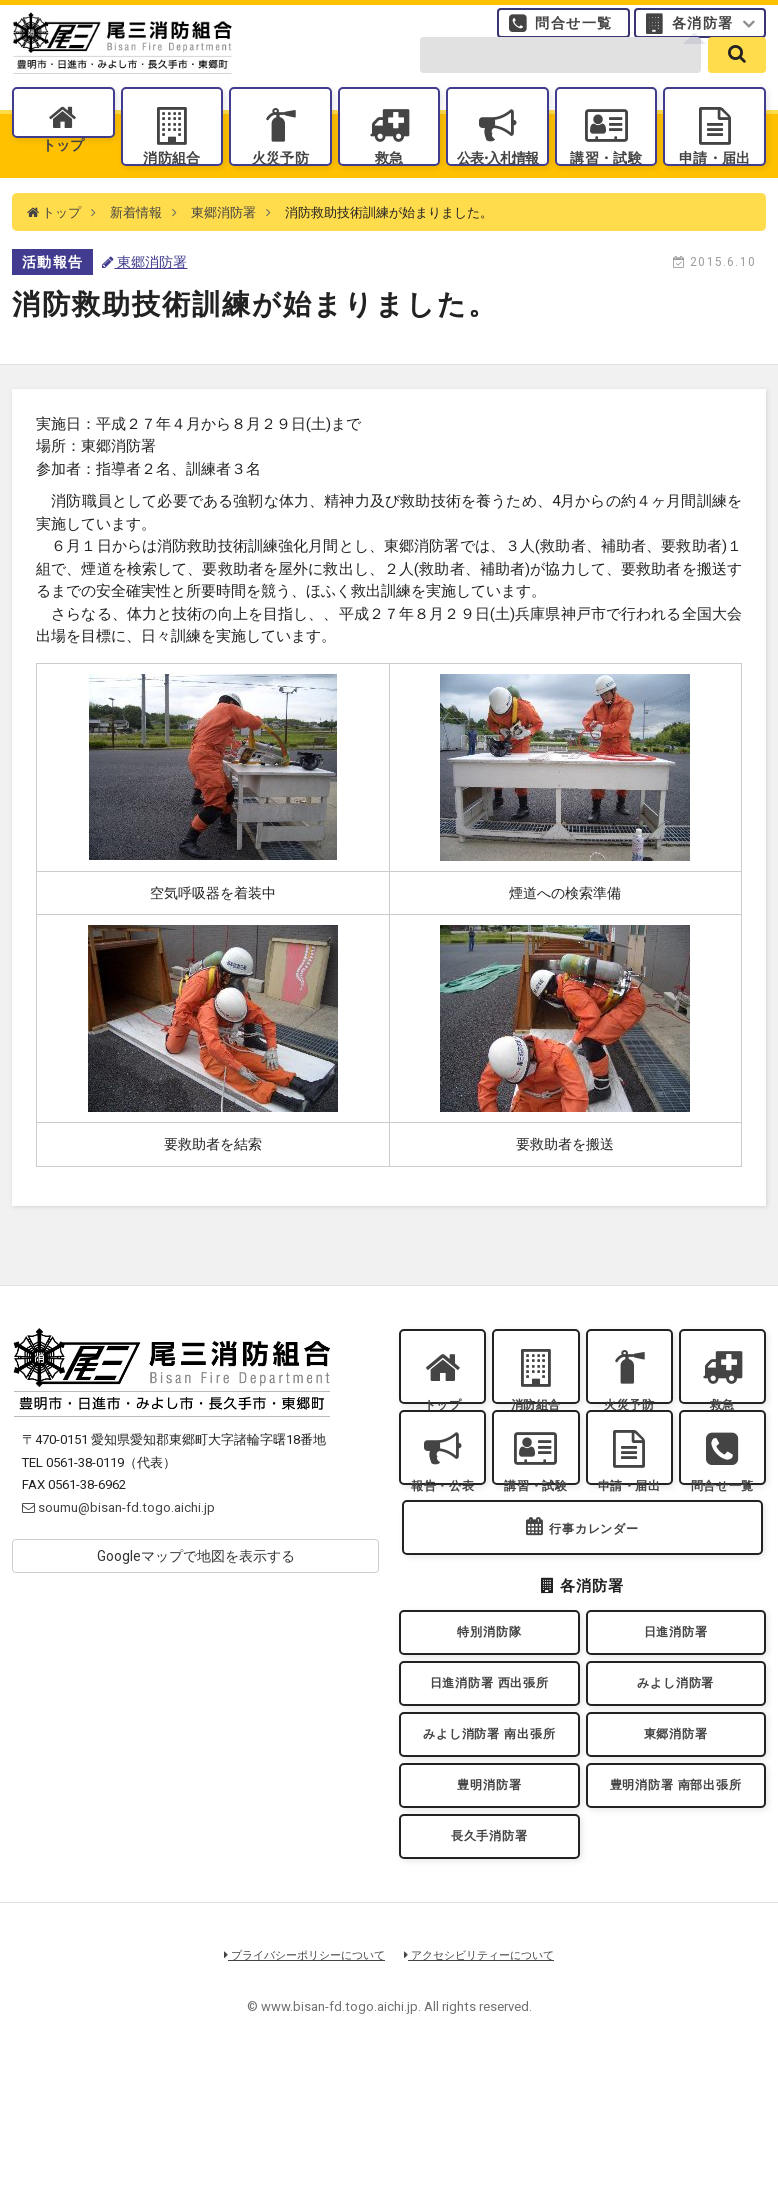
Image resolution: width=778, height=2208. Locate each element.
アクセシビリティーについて (486, 2094)
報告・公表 (442, 1549)
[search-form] (560, 81)
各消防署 (703, 34)
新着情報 (136, 249)
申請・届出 (714, 182)
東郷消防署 (223, 249)
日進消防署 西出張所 (490, 1787)
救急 (388, 182)
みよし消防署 (676, 1787)
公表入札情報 (498, 182)
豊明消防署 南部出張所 (676, 1909)
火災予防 (280, 182)
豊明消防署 (489, 1909)
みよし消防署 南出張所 (489, 1848)
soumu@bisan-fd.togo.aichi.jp (118, 1544)
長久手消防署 (489, 1970)
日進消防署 (676, 1726)
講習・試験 (606, 182)
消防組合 (172, 182)
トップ (64, 182)
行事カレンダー (594, 1615)
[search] (737, 81)
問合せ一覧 (573, 34)
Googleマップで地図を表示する (196, 1594)
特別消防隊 (489, 1726)
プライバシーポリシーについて (298, 2094)
